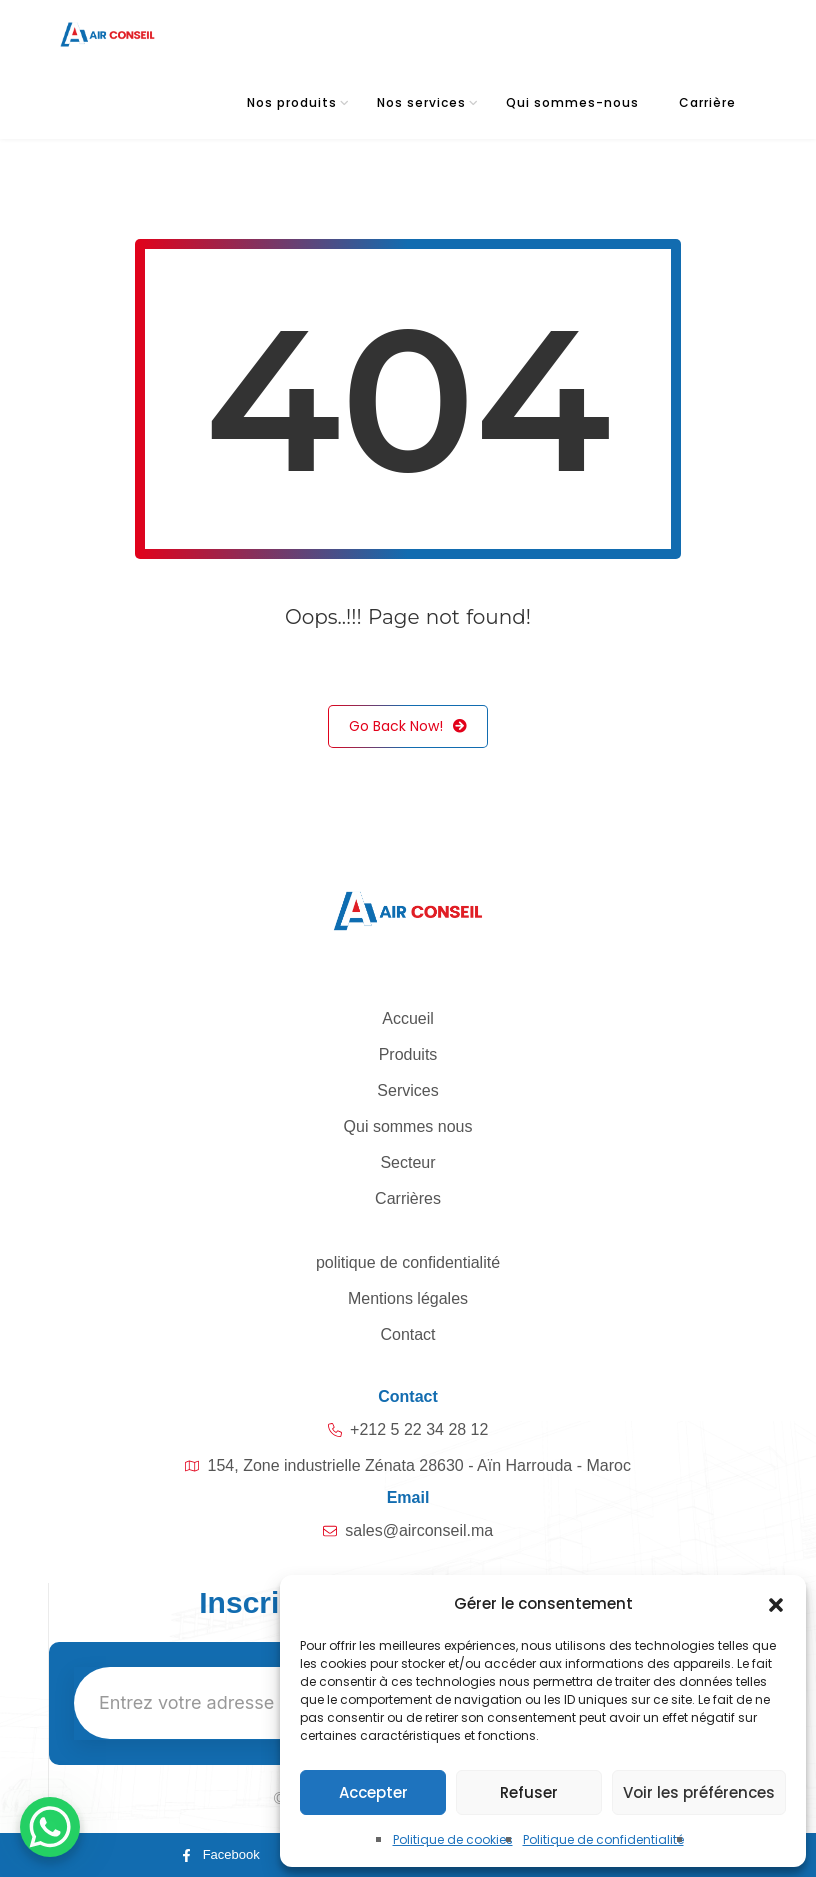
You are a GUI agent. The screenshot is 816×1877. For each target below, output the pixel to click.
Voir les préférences (699, 1792)
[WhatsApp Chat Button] (50, 1827)
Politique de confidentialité (603, 1839)
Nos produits (292, 102)
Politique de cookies (453, 1839)
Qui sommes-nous (572, 102)
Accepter (373, 1792)
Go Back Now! (408, 726)
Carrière (707, 102)
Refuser (529, 1792)
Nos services (421, 102)
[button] (776, 1604)
